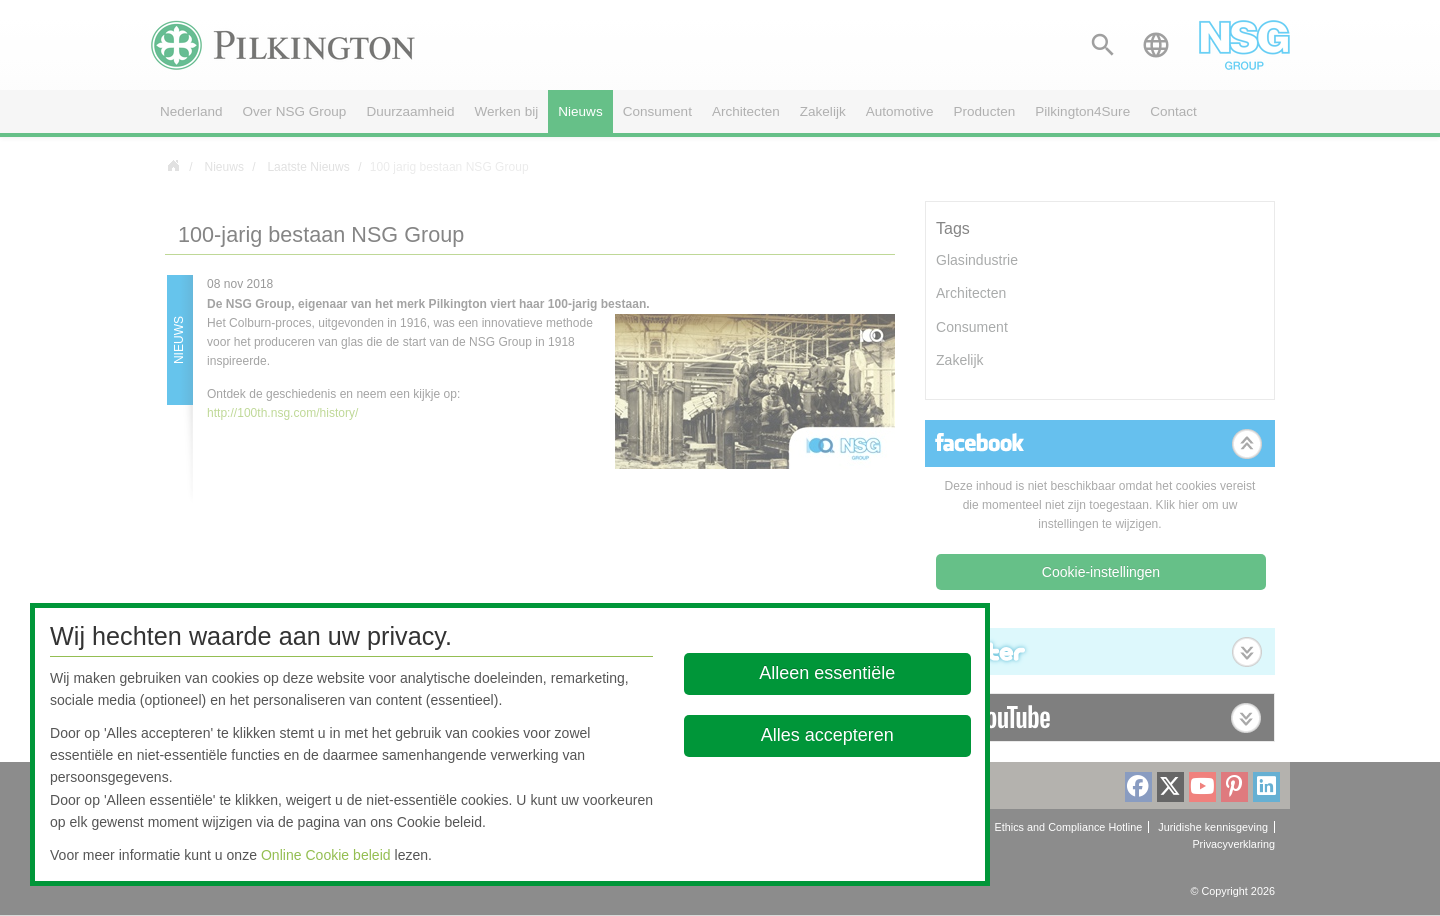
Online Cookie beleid (326, 855)
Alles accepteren (827, 735)
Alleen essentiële (828, 673)
